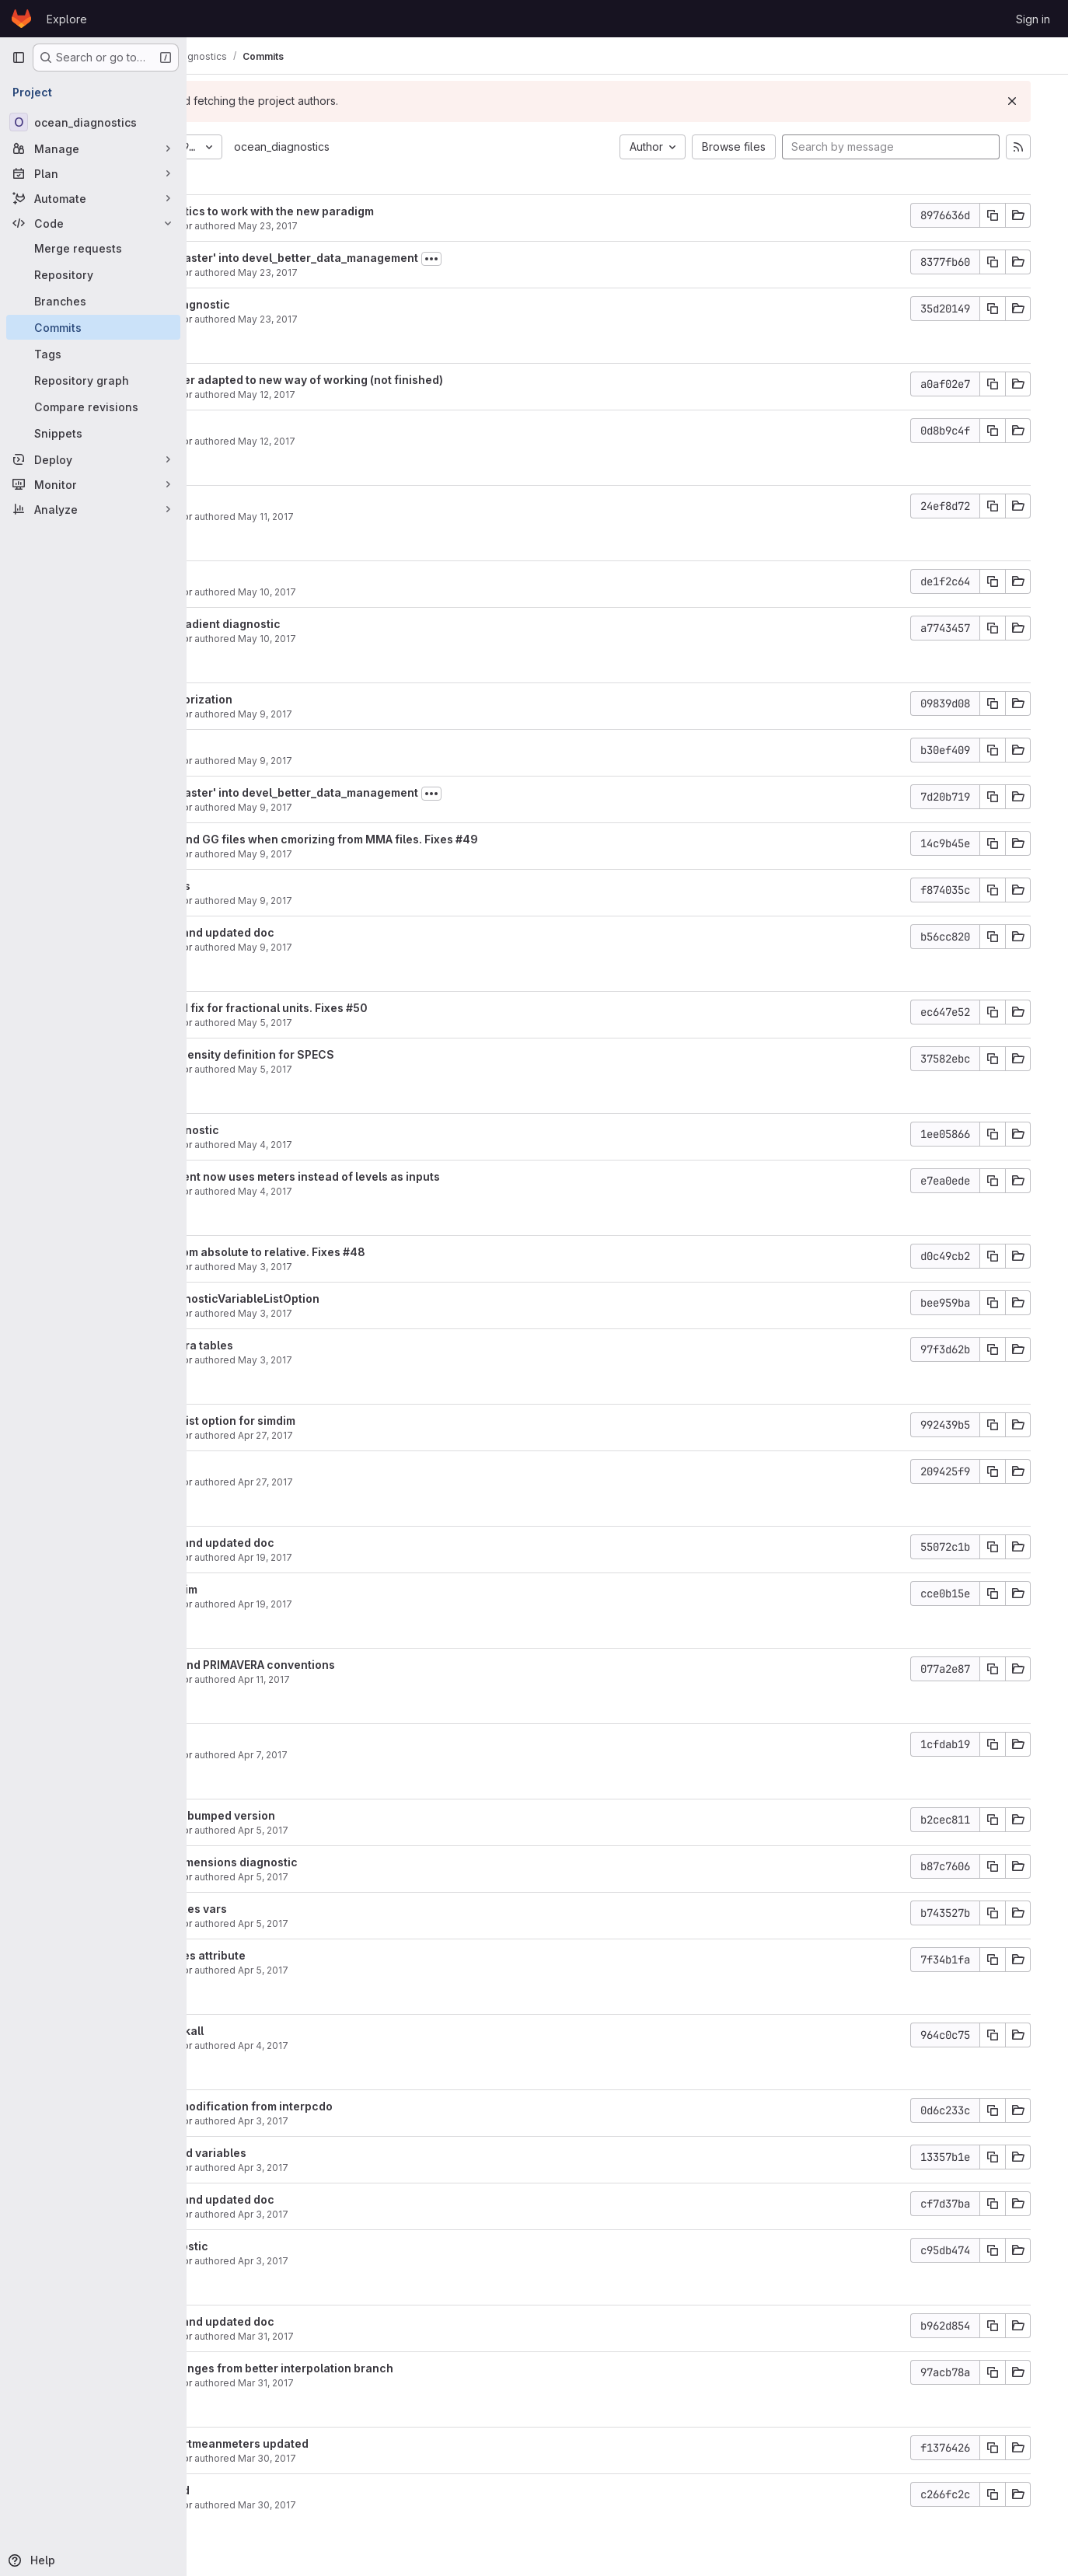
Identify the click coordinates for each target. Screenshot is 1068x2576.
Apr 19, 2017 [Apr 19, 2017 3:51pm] (409, 1604)
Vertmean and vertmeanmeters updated (344, 2443)
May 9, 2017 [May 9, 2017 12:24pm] (409, 854)
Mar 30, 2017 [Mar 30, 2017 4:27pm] (411, 2458)
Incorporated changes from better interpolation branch (387, 2368)
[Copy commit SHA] (1011, 215)
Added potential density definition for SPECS (357, 1054)
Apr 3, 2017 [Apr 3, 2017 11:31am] (407, 2261)
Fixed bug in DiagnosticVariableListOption (350, 1298)
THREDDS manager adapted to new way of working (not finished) (412, 379)
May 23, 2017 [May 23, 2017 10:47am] (412, 319)
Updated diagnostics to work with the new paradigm (377, 211)
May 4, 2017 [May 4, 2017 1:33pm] (409, 1191)
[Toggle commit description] (576, 259)
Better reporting (279, 1467)
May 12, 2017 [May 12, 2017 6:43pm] (411, 394)
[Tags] (93, 353)
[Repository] (93, 274)
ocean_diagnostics (426, 146)
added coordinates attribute (313, 1955)
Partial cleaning (279, 745)
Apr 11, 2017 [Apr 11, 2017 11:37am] (408, 1679)
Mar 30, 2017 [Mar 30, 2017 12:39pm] (411, 2505)
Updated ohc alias (285, 885)
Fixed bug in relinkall (292, 2030)
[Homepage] (21, 18)
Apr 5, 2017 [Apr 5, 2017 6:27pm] (407, 1830)
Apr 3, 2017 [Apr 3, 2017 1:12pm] (407, 2167)
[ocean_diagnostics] (93, 122)
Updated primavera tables (307, 1345)
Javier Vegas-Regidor (286, 226)
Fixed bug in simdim (289, 1589)
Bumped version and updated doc (327, 932)
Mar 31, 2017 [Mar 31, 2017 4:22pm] (410, 2383)
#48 (498, 1251)
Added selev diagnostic (300, 1129)
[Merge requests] (93, 248)
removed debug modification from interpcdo (356, 2106)
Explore (67, 19)
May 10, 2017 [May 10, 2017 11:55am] (411, 592)
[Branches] (93, 300)
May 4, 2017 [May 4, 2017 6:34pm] (409, 1144)
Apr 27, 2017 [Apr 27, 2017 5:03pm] (410, 1482)
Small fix (259, 1740)
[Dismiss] (1030, 101)
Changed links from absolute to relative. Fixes (361, 1251)
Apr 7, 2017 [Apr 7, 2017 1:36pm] (407, 1755)
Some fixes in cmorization (306, 699)
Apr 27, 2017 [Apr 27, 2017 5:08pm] (410, 1435)
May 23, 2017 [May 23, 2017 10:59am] (412, 272)
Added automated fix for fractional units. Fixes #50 (374, 1007)
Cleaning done (276, 426)
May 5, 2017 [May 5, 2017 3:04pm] (409, 1022)
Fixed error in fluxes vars (304, 1908)
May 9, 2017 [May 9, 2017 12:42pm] (409, 807)
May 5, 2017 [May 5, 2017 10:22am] (409, 1069)
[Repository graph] (93, 380)
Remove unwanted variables (313, 2152)
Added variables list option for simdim (338, 1420)
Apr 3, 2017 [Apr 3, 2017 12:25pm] (407, 2214)
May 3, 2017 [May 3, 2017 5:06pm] (409, 1360)
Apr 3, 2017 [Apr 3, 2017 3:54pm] (407, 2121)
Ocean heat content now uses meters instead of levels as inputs (410, 1176)
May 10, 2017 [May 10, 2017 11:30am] (411, 638)
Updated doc (271, 501)
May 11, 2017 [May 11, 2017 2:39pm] (410, 516)
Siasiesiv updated (285, 2490)
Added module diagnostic (305, 304)
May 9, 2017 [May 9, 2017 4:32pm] (409, 760)
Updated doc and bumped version (328, 1815)
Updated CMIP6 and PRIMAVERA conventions (358, 1664)
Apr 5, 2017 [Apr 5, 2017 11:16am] (407, 1970)
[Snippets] (93, 433)
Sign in (1033, 19)
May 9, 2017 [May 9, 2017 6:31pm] (409, 714)
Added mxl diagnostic (294, 2246)
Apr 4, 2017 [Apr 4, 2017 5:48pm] (407, 2045)
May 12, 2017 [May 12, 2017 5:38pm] (411, 441)
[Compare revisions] (93, 406)
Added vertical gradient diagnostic (330, 623)
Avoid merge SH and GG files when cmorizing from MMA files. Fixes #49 (429, 839)
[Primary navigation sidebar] (18, 57)
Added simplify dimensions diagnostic (339, 1862)
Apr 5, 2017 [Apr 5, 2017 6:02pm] (407, 1877)
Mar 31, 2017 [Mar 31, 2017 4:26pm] (410, 2336)
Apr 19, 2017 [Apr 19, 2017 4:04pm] (409, 1557)
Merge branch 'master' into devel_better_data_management (399, 257)
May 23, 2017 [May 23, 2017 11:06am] (412, 226)
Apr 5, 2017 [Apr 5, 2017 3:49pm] (407, 1923)
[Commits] (93, 327)
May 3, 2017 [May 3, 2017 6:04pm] (409, 1266)
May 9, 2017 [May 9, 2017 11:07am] (409, 900)
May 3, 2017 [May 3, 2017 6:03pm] (409, 1313)
